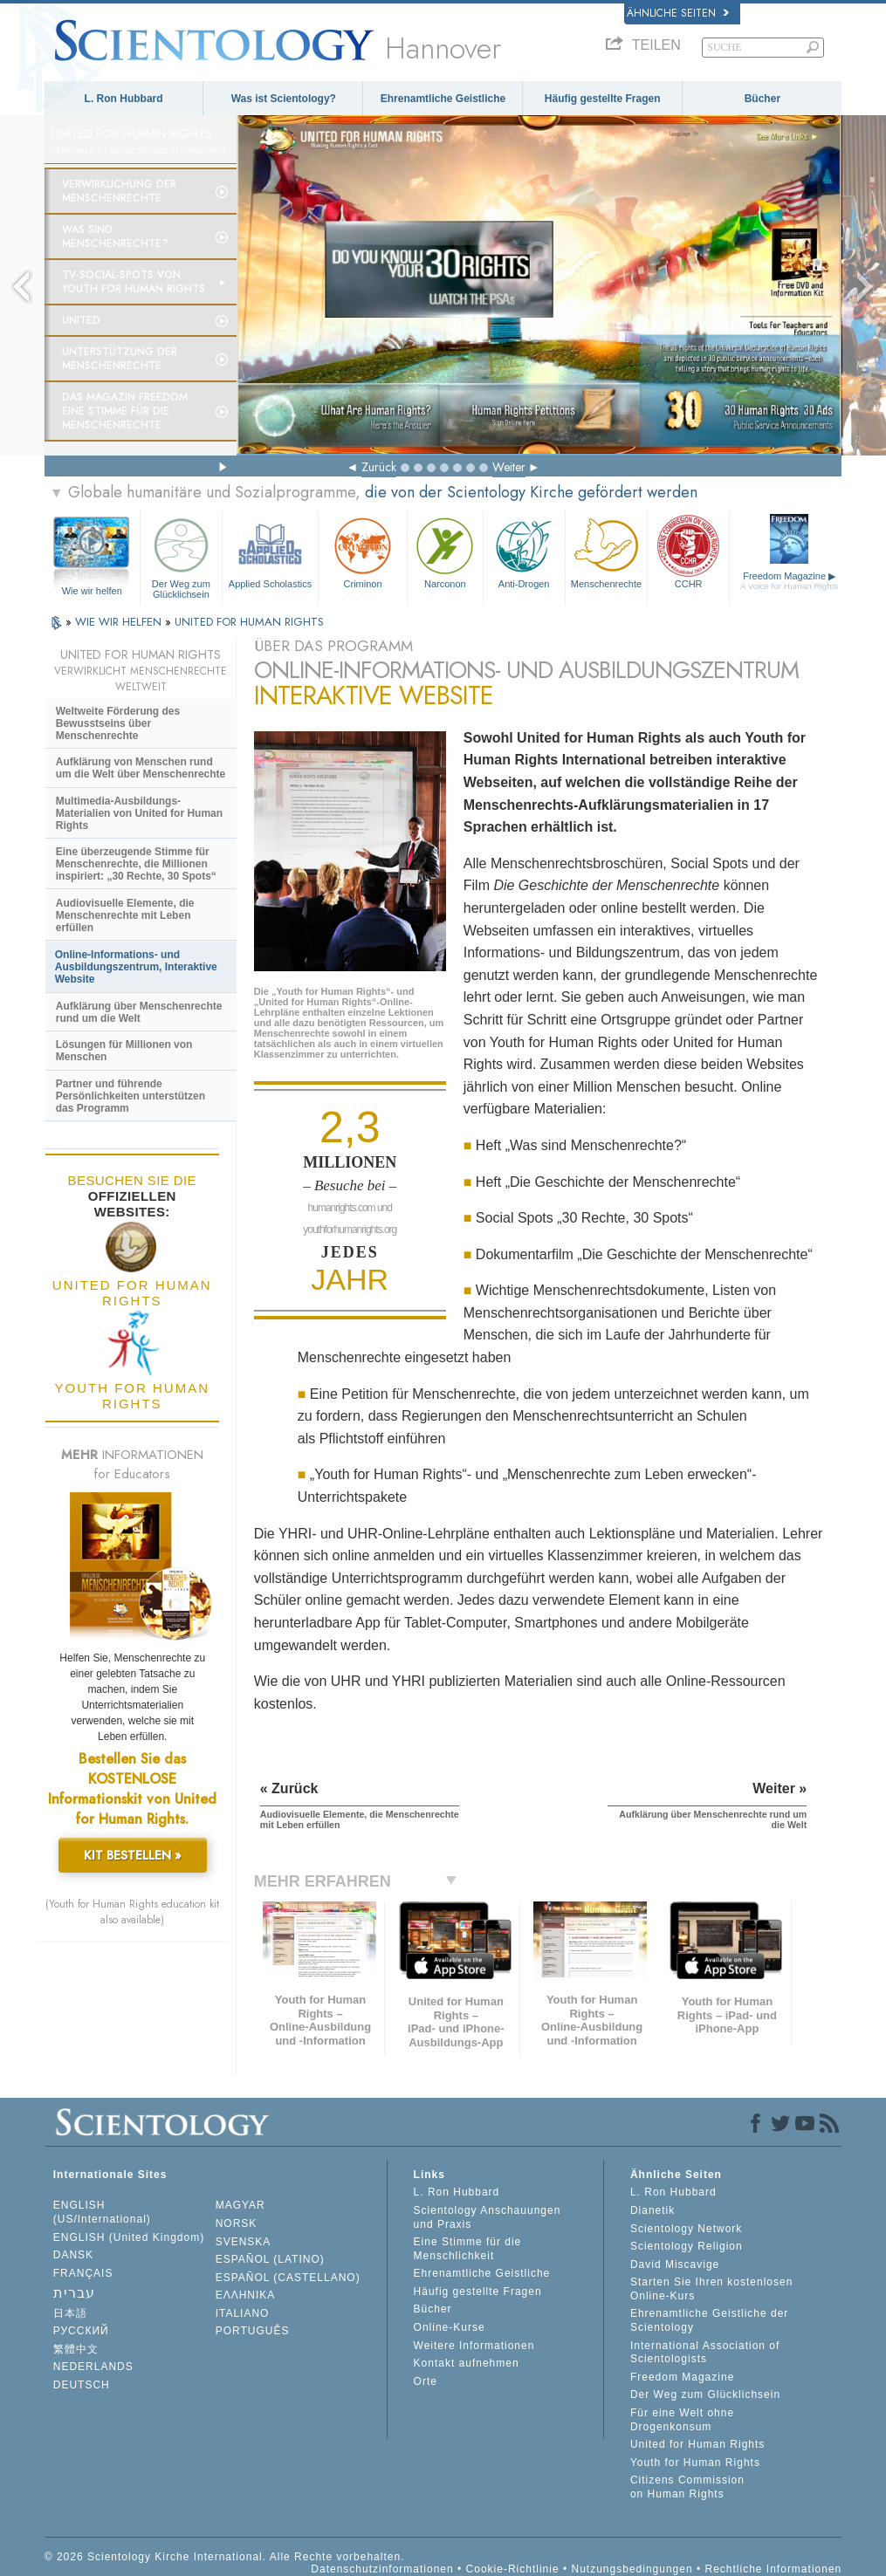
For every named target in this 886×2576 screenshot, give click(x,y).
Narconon (444, 551)
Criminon (362, 551)
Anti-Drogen (524, 551)
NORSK (237, 2223)
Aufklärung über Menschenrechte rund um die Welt (139, 1012)
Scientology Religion (686, 2246)
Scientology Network (686, 2229)
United (81, 320)
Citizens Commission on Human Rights (687, 2487)
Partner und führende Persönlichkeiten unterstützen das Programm (130, 1096)
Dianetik (652, 2210)
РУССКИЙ (81, 2331)
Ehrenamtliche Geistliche (443, 98)
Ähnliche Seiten (678, 13)
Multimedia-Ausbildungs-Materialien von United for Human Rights (139, 813)
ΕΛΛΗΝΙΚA (246, 2295)
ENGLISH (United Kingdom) (128, 2237)
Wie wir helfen (92, 591)
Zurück (378, 467)
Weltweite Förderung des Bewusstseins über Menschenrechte (118, 723)
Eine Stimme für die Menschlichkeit (468, 2249)
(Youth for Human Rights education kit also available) (132, 1912)
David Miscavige (674, 2264)
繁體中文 (76, 2349)
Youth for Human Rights (695, 2462)
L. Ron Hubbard (124, 98)
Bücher (762, 98)
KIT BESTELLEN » (133, 1855)
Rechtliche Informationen (773, 2569)
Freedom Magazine (789, 581)
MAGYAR (240, 2205)
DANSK (73, 2255)
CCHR (688, 551)
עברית (74, 2292)
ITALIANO (243, 2313)
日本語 (70, 2313)
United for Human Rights (697, 2444)
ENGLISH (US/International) (102, 2212)
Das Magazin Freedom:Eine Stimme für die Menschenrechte (126, 411)
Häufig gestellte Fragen (603, 98)
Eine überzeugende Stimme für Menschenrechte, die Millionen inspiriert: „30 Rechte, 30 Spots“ (136, 864)
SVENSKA (243, 2242)
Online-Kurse (449, 2327)
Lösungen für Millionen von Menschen (124, 1050)
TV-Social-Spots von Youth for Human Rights (133, 282)
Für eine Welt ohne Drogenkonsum (682, 2420)
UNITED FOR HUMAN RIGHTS (249, 621)
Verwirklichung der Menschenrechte (119, 191)
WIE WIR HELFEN (120, 621)
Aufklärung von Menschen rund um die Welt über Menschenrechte (141, 768)
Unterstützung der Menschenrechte (119, 358)
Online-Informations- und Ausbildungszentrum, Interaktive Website (136, 967)
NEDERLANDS (93, 2366)
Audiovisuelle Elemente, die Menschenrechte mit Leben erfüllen (125, 915)
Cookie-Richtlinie (513, 2569)
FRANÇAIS (83, 2273)
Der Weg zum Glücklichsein (181, 555)
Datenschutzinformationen (382, 2569)
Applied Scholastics (270, 551)
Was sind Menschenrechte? (115, 236)
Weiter (508, 467)
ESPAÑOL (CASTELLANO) (288, 2277)
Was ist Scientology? (283, 98)
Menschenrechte (606, 551)
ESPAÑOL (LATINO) (270, 2259)
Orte (425, 2381)
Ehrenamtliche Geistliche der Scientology (709, 2320)
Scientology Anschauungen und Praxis (487, 2217)
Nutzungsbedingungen (632, 2569)
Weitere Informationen (474, 2346)
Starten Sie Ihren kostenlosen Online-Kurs (711, 2289)
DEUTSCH (81, 2385)
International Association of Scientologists (705, 2353)
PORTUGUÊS (253, 2331)
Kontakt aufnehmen (466, 2363)
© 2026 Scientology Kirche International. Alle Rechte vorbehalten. (225, 2557)
